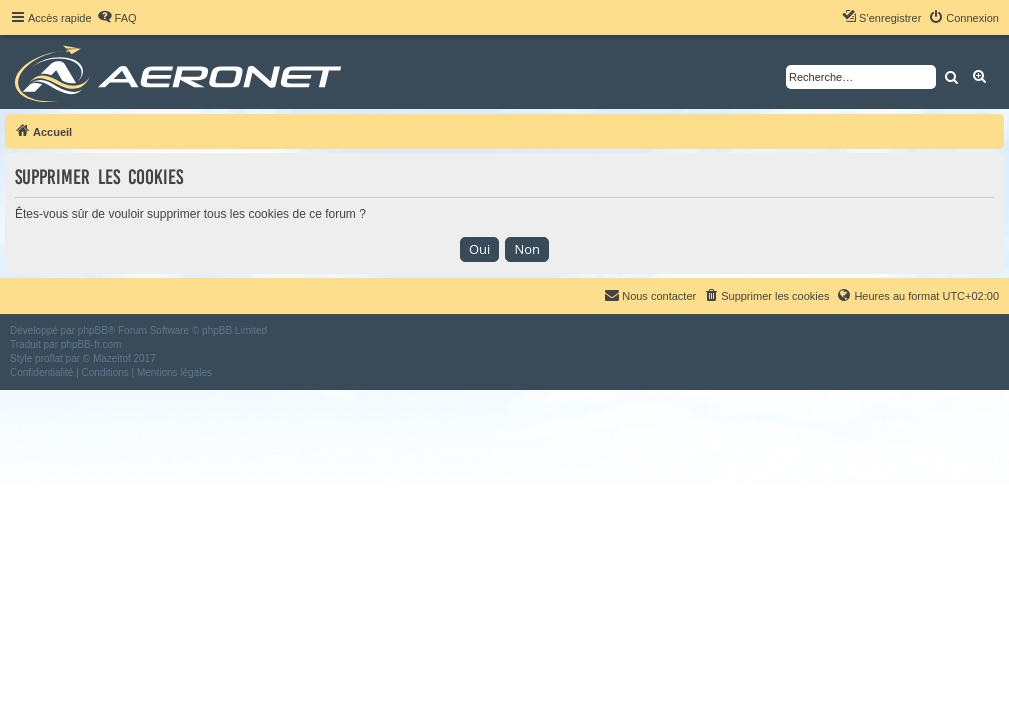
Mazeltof (112, 358)
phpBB (93, 330)
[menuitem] (117, 18)
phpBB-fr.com (91, 344)
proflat (49, 358)
